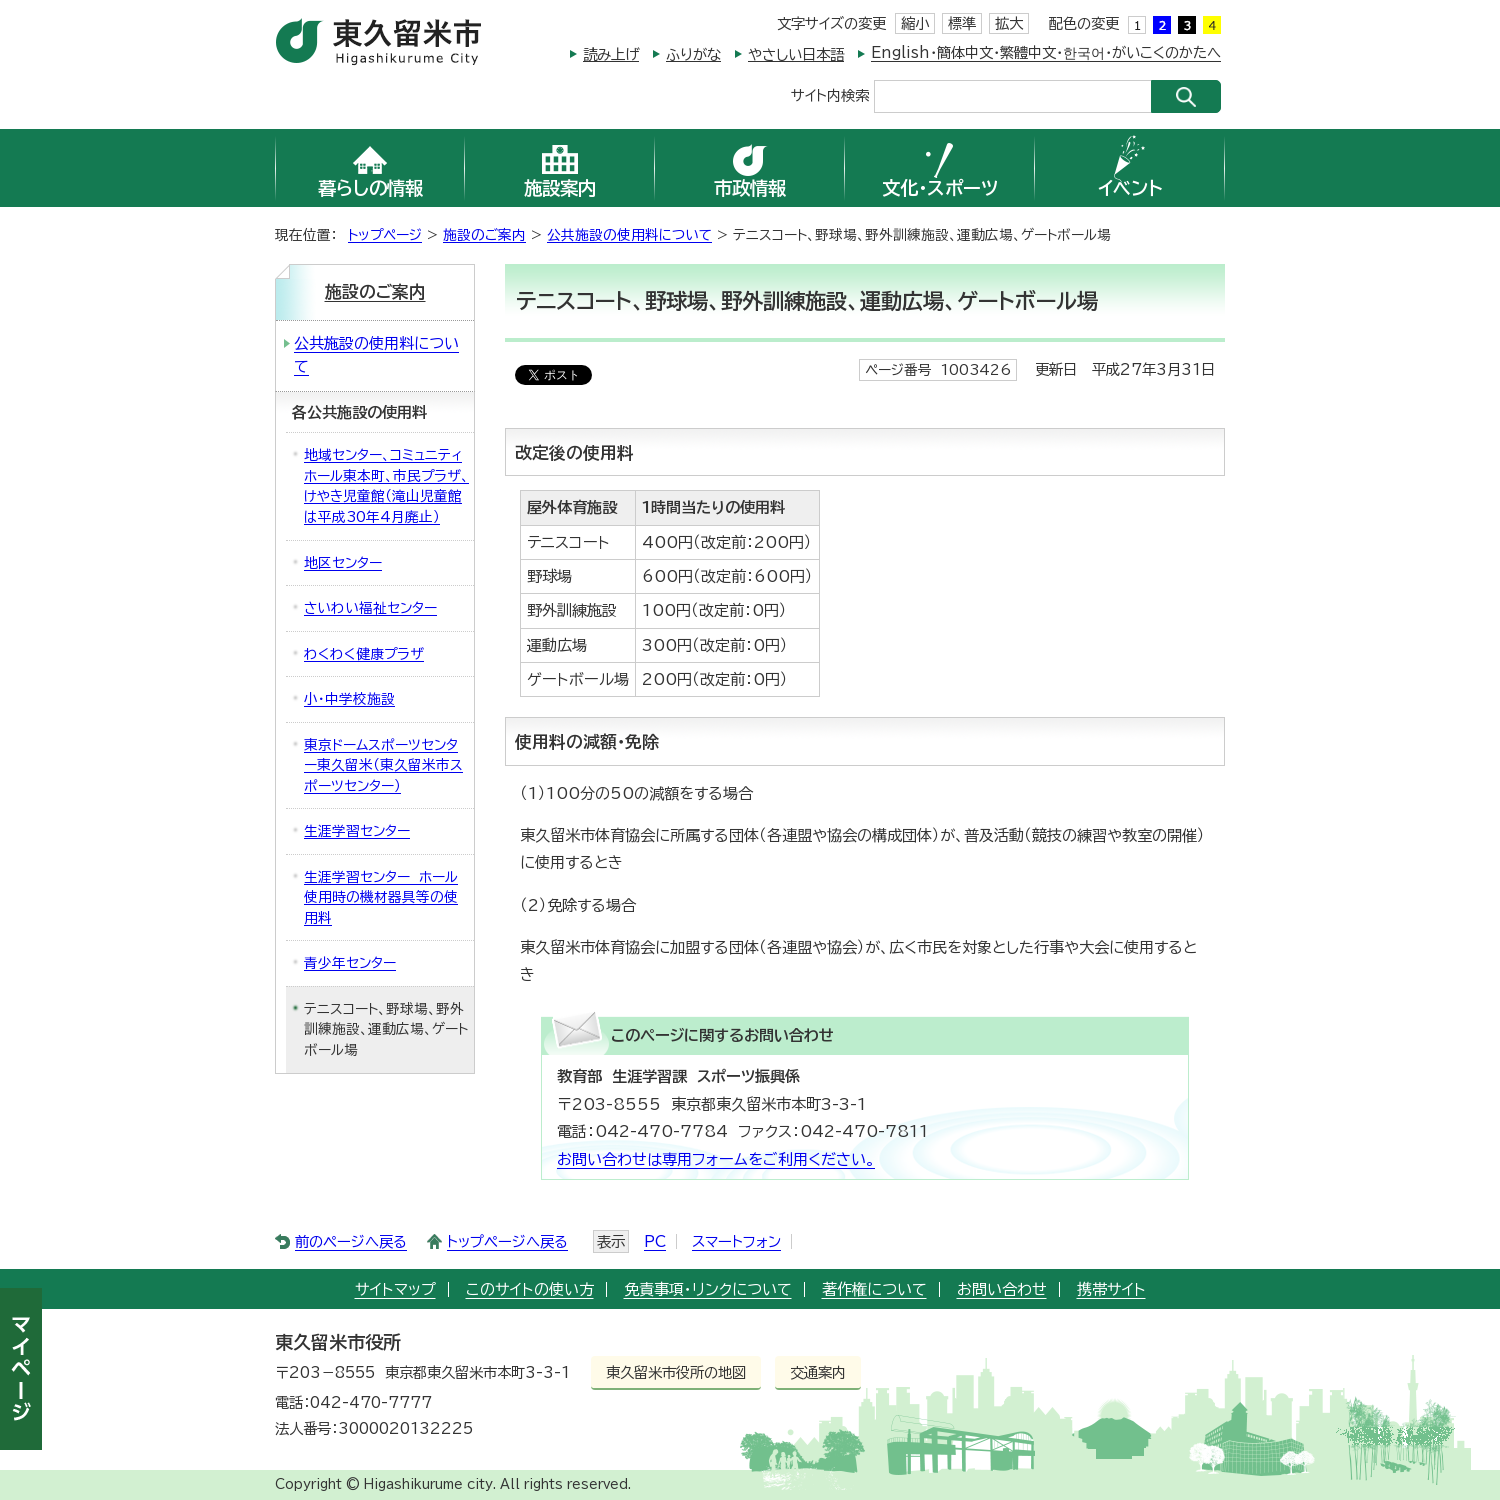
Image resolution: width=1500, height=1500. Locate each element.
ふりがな (693, 54)
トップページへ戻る (507, 1241)
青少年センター (350, 963)
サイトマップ (395, 1289)
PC (655, 1241)
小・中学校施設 (349, 699)
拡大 (1009, 23)
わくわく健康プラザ (364, 654)
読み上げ (611, 54)
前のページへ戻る (351, 1241)
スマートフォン (736, 1241)
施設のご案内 (484, 235)
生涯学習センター (357, 831)
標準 (962, 23)
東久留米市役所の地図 (676, 1372)
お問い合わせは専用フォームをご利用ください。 (716, 1159)
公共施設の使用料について (629, 235)
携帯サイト (1111, 1289)
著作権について (874, 1289)
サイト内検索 (830, 94)
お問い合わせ (1002, 1289)
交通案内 (818, 1372)
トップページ (385, 235)
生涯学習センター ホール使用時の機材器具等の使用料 (381, 897)
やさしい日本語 (796, 54)
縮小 (915, 23)
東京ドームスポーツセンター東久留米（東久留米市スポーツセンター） (383, 765)
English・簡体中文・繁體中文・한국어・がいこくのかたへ (1046, 52)
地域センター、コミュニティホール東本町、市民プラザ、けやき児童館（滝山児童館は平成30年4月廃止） (386, 486)
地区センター (343, 563)
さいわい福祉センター (370, 608)
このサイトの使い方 (530, 1289)
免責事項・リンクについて (708, 1289)
